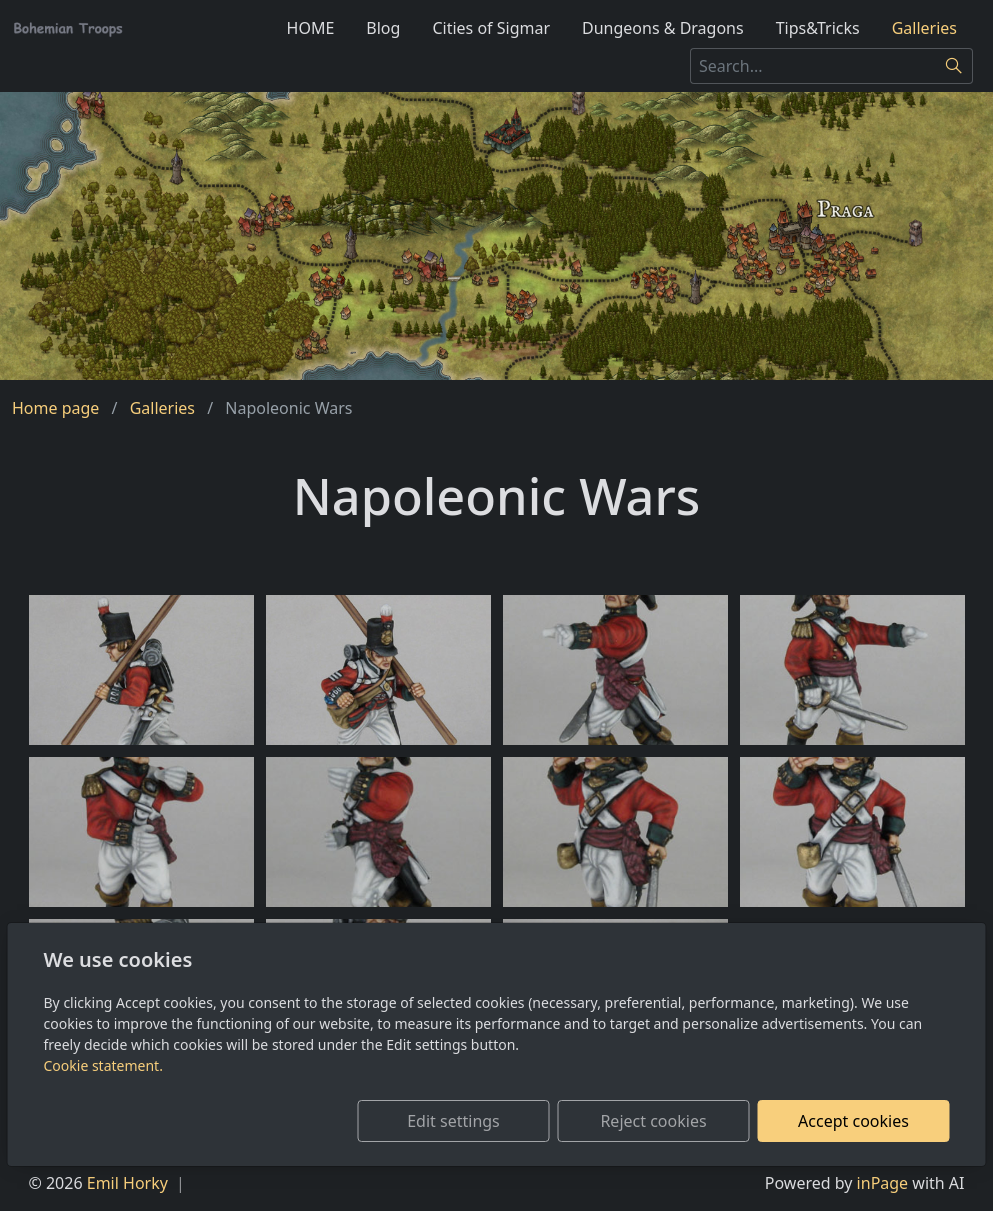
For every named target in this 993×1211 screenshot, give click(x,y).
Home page (55, 408)
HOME (311, 28)
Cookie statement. (103, 1065)
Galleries (924, 28)
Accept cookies (853, 1121)
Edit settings (453, 1121)
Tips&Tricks (818, 28)
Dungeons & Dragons (663, 28)
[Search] (954, 66)
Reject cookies (653, 1121)
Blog (383, 28)
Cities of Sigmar (491, 28)
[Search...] (813, 66)
